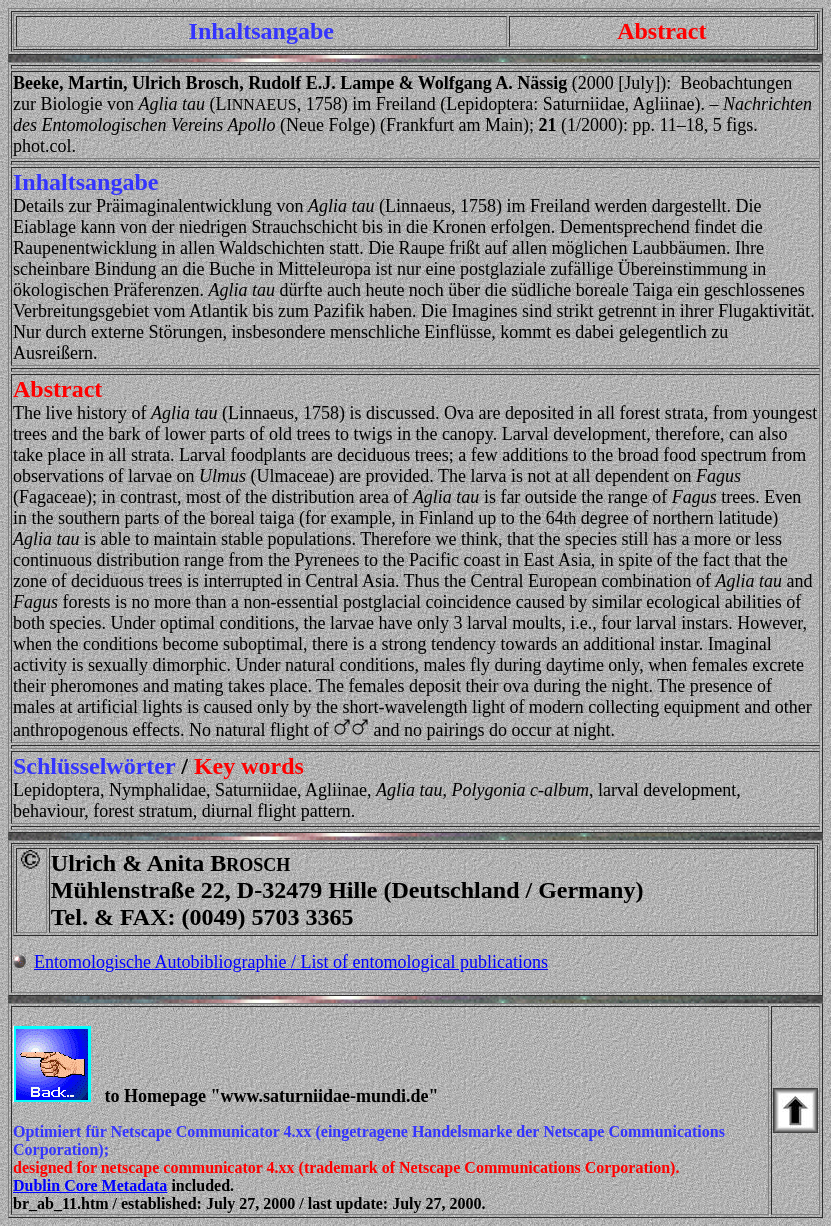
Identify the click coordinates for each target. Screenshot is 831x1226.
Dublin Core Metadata (90, 1185)
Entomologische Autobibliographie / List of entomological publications (291, 962)
